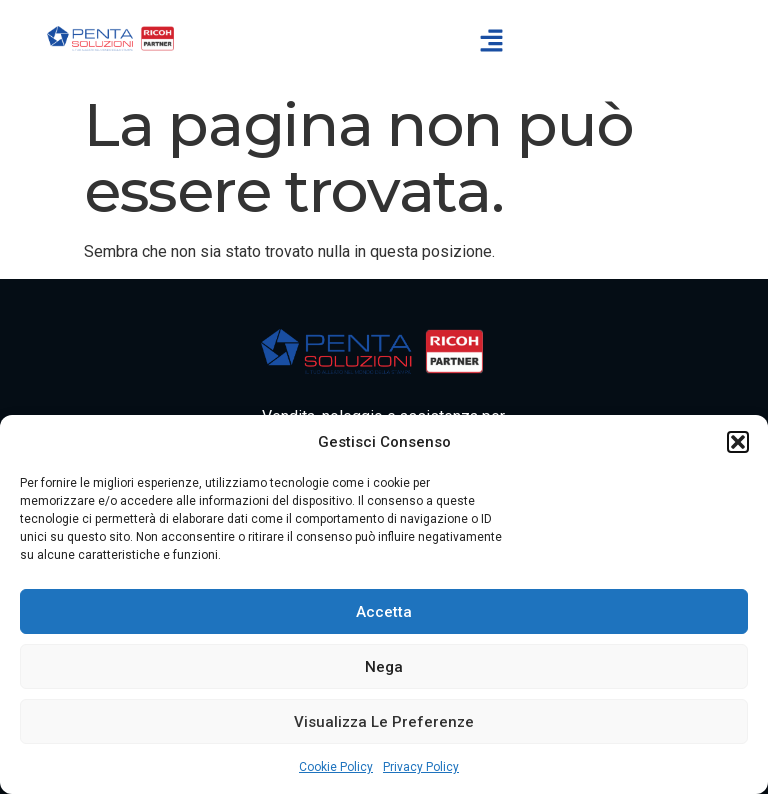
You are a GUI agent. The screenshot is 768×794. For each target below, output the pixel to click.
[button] (738, 442)
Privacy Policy (421, 767)
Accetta (384, 612)
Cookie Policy (336, 767)
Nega (384, 667)
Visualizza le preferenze (384, 722)
